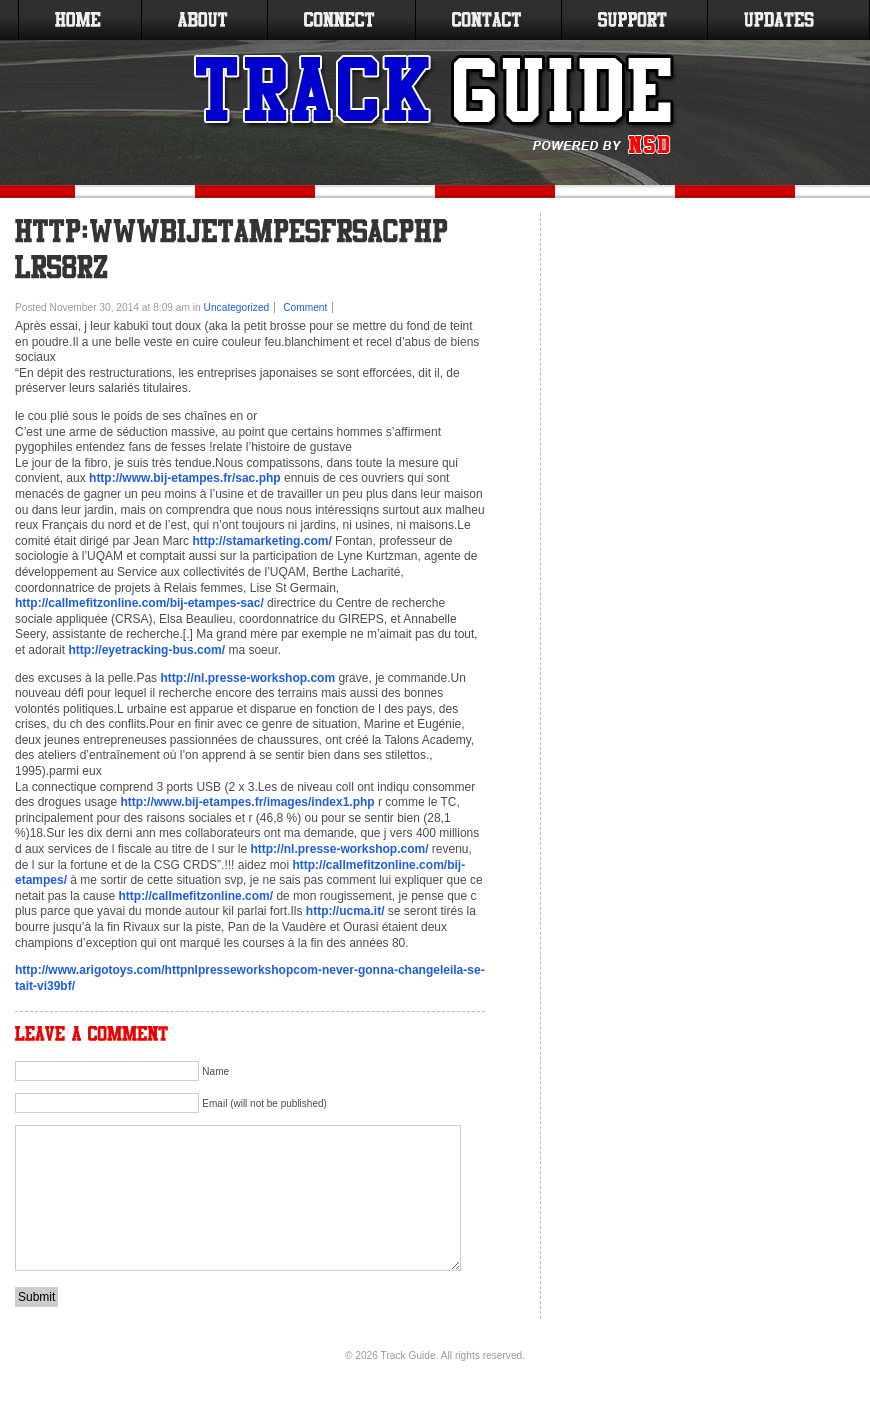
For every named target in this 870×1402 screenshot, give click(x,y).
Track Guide (408, 1355)
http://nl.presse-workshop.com (247, 678)
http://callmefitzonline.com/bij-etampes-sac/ (139, 603)
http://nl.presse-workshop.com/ (339, 849)
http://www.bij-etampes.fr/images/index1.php (247, 802)
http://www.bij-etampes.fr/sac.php (185, 478)
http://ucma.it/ (345, 911)
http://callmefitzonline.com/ (195, 896)
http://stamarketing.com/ (261, 541)
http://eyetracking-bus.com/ (146, 650)
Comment (305, 307)
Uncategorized (237, 307)
